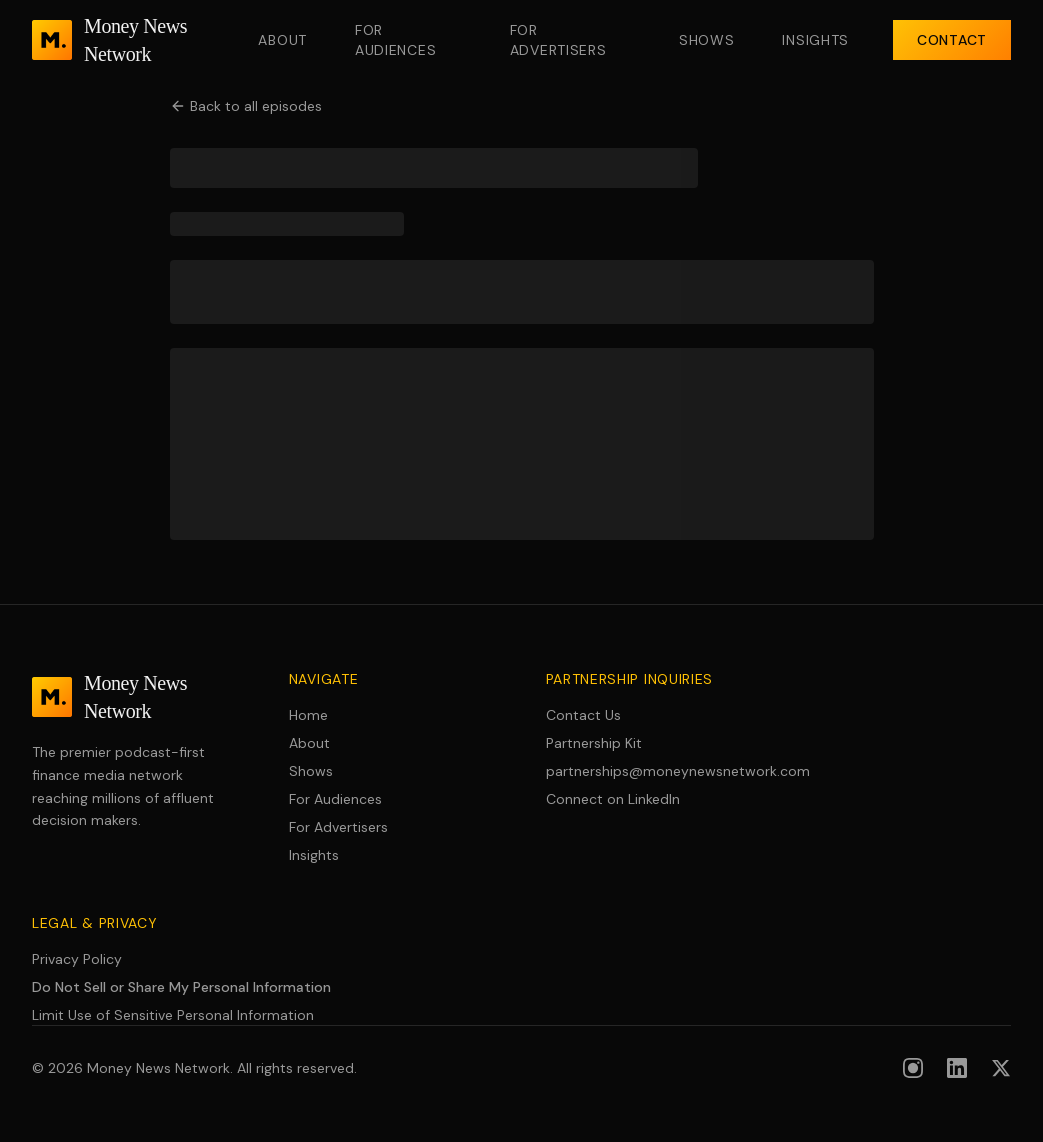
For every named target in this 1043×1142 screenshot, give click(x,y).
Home (308, 715)
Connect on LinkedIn (613, 799)
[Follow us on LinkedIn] (957, 1068)
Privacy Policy (77, 959)
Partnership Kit (594, 743)
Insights (815, 40)
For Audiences (395, 40)
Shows (707, 40)
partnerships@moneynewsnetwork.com (650, 771)
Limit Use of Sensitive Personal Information (173, 1015)
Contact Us (583, 715)
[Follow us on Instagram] (913, 1068)
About (282, 40)
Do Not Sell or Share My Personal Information (181, 987)
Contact (952, 40)
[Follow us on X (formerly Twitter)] (1001, 1068)
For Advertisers (558, 40)
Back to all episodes (246, 106)
